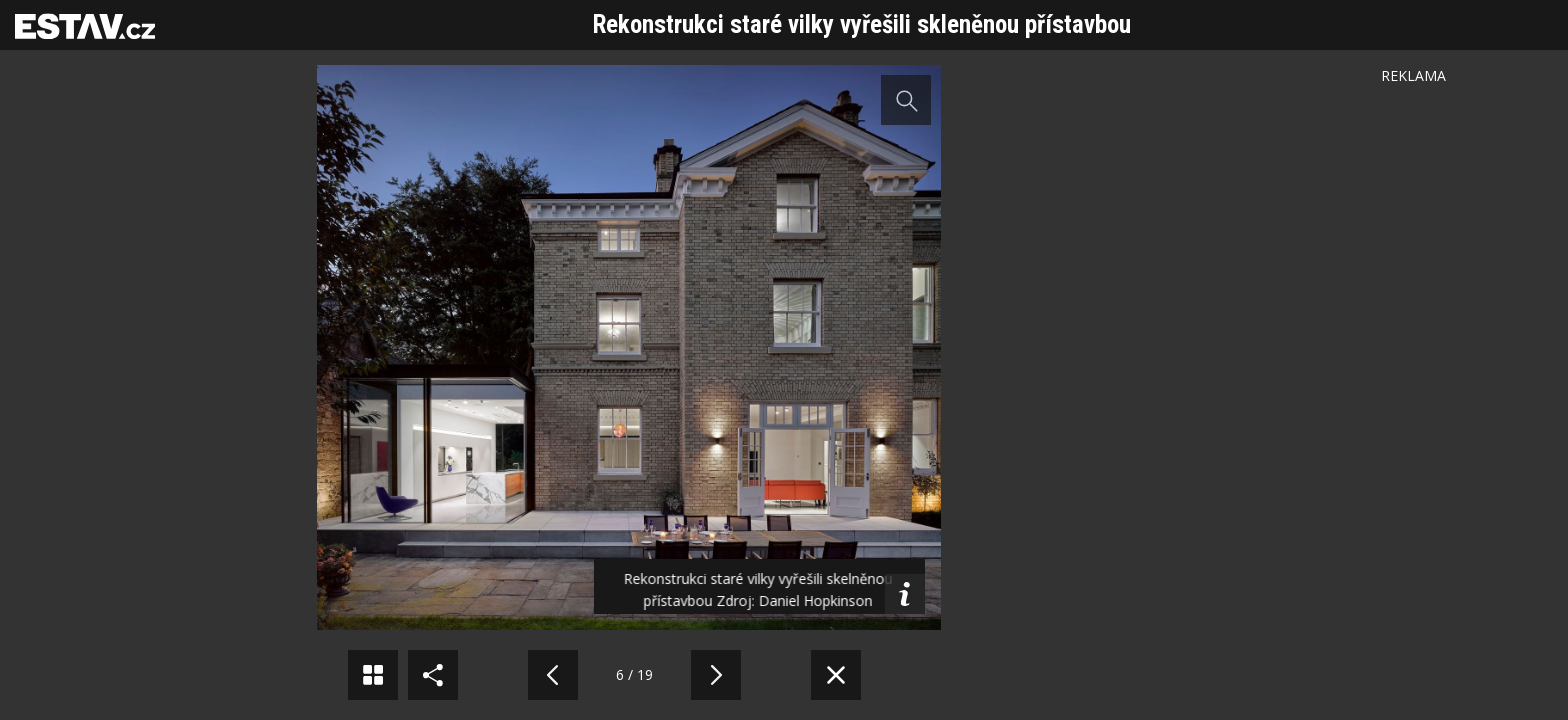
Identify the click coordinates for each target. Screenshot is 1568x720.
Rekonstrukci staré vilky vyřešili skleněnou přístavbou (862, 24)
